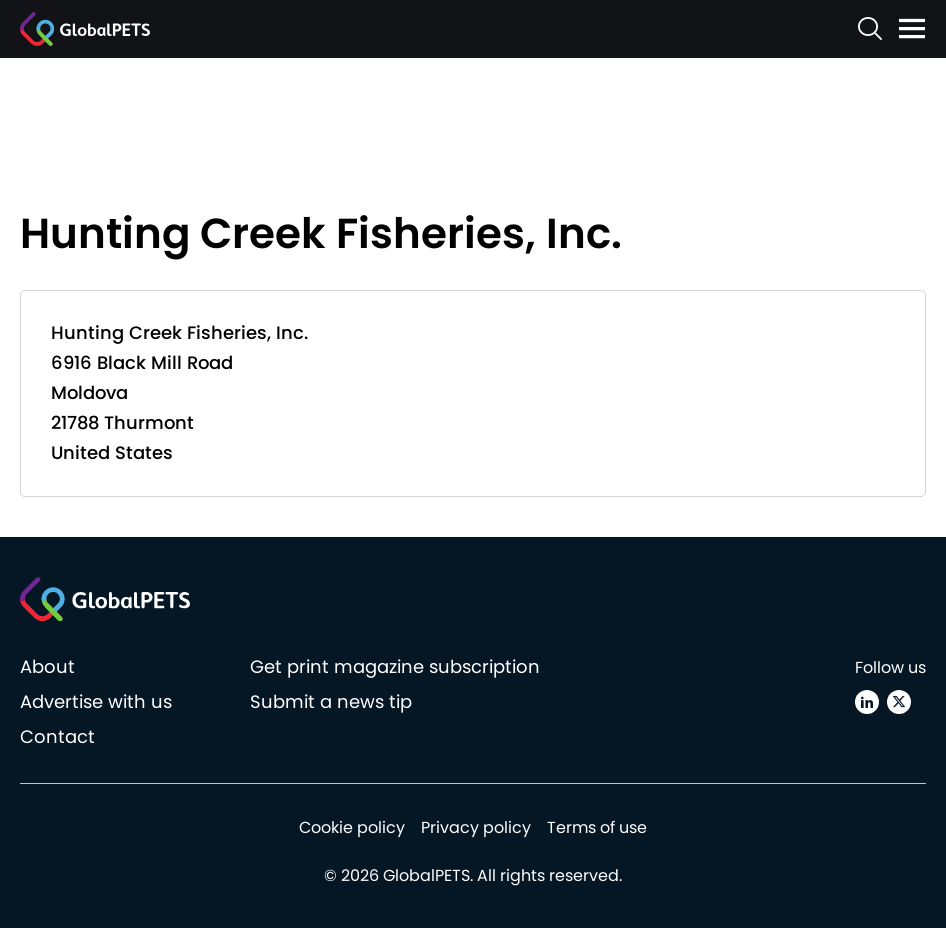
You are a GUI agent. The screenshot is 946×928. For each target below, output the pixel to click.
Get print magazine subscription (395, 666)
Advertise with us (96, 701)
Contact (57, 736)
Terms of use (597, 827)
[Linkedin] (867, 702)
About (47, 666)
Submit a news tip (331, 701)
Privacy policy (476, 827)
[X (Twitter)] (899, 702)
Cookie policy (352, 827)
